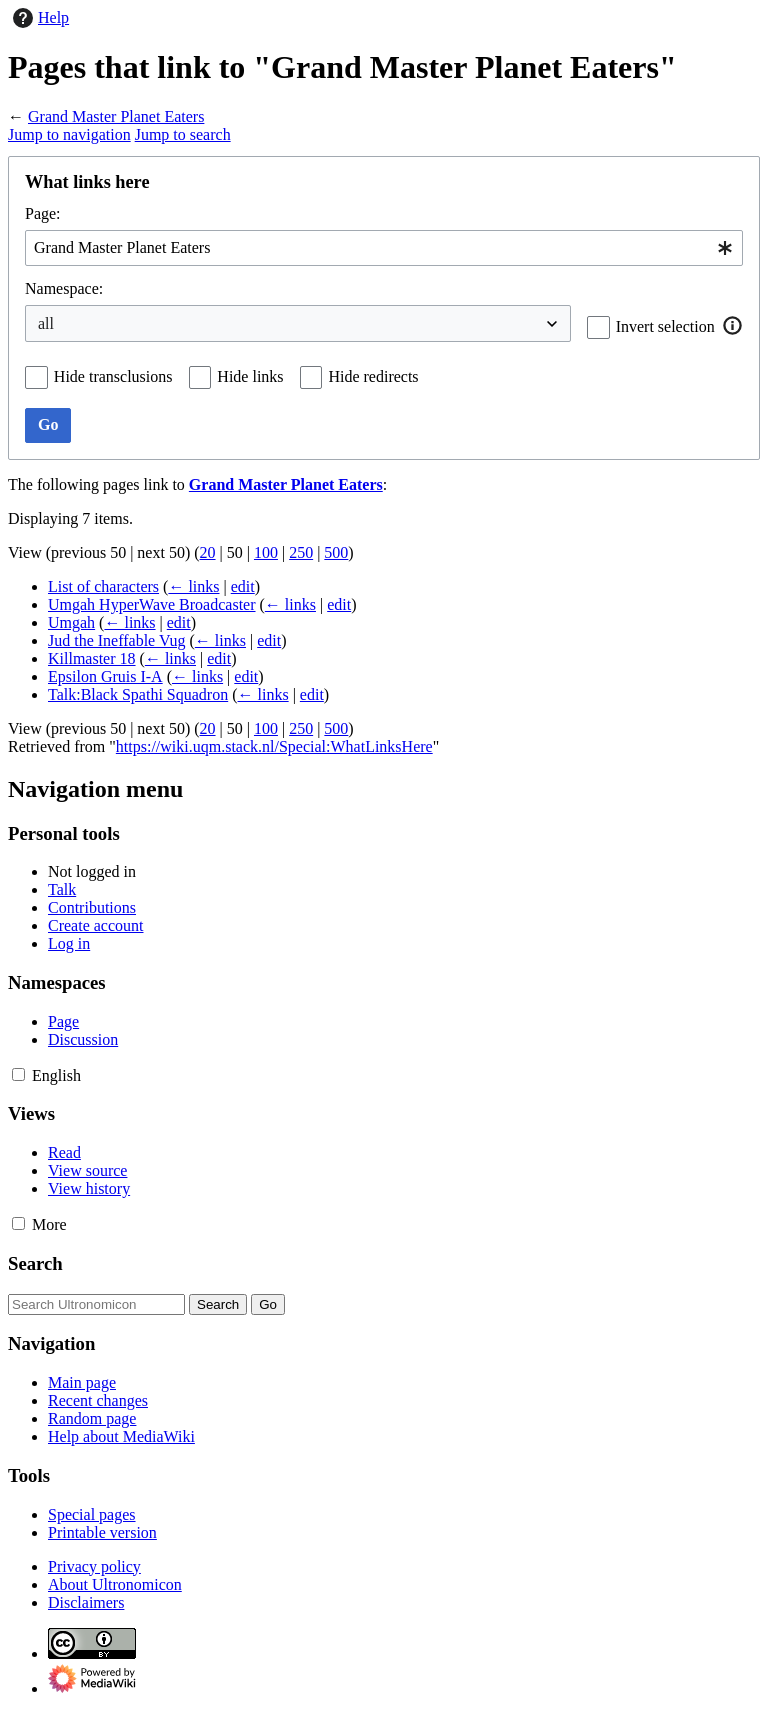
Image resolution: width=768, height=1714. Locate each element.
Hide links (250, 376)
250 (301, 552)
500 (336, 552)
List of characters (103, 586)
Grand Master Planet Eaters (116, 116)
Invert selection (665, 326)
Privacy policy (94, 1566)
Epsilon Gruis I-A (105, 676)
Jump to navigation (69, 134)
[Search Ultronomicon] (96, 1304)
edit (243, 586)
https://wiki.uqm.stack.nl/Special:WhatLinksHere (274, 746)
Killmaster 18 (92, 658)
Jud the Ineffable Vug (117, 640)
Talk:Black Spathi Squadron (138, 694)
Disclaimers (86, 1602)
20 (208, 552)
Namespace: (64, 288)
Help (38, 18)
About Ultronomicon (115, 1584)
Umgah (71, 622)
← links (193, 586)
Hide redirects (373, 376)
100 (266, 552)
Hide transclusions (113, 376)
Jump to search (183, 134)
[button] (733, 326)
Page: (43, 213)
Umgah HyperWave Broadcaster (152, 604)
